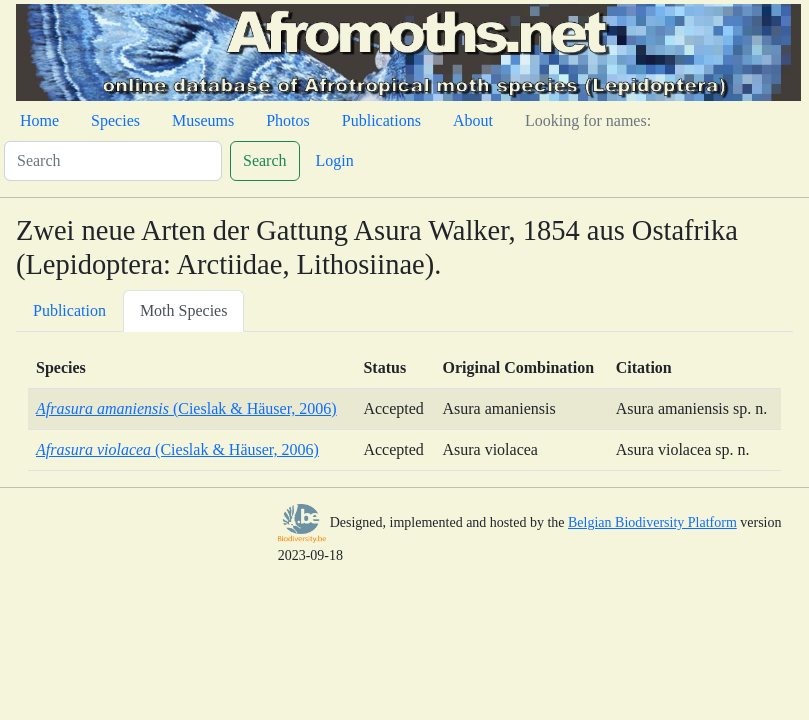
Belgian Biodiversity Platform (652, 522)
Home (39, 120)
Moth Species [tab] (184, 310)
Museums (203, 120)
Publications (381, 120)
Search (265, 160)
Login (335, 160)
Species (115, 120)
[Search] (113, 161)
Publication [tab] (69, 310)
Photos (288, 120)
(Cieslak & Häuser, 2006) (186, 408)
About (473, 120)
